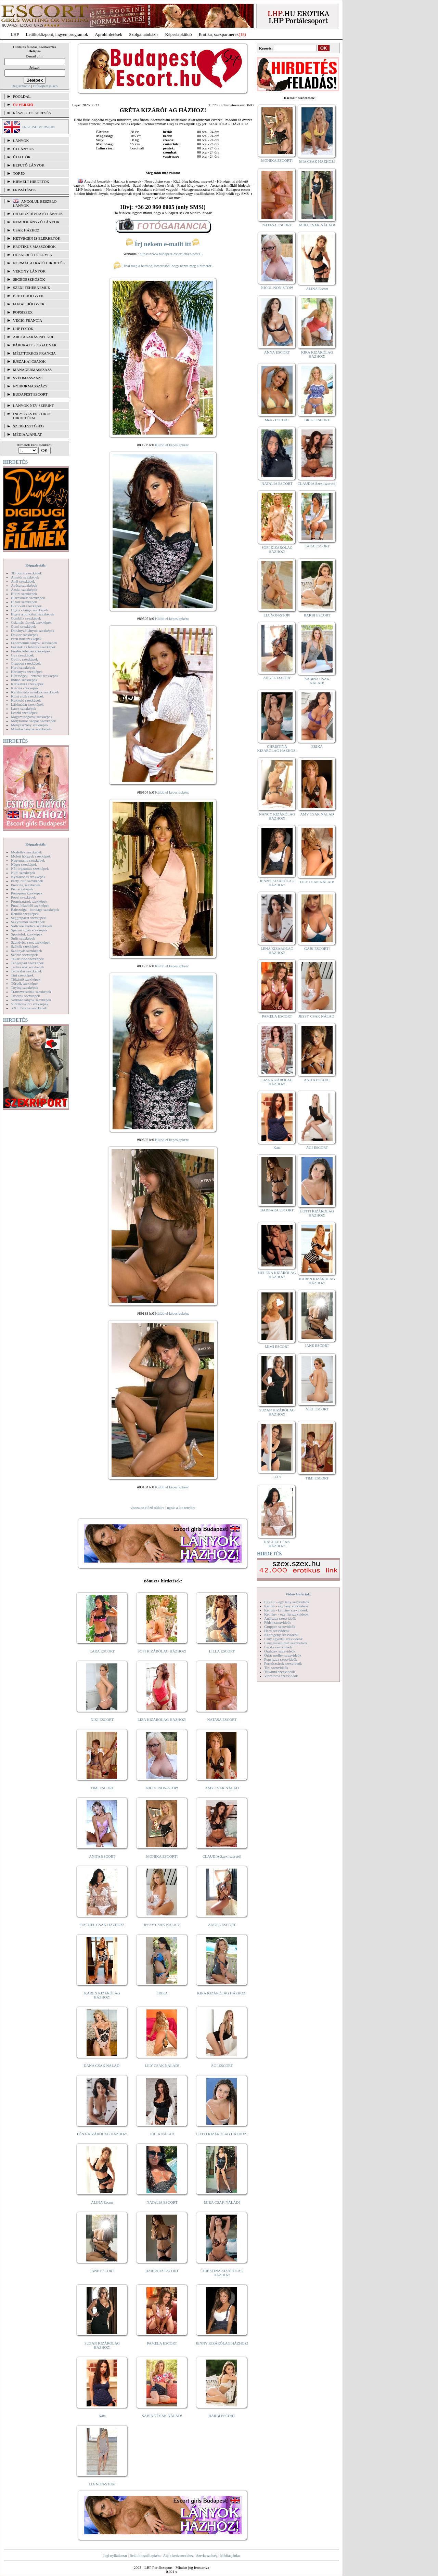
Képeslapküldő (178, 34)
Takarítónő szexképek (27, 959)
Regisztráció (21, 86)
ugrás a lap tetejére (181, 1507)
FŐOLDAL (21, 96)
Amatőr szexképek (25, 577)
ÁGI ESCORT (222, 2065)
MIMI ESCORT (277, 1346)
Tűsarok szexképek (25, 996)
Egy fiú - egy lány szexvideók (286, 1602)
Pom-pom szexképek (26, 893)
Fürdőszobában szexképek (31, 651)
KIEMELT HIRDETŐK (31, 182)
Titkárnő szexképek (25, 979)
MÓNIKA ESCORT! (162, 1856)
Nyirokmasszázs (30, 386)
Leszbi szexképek (24, 713)
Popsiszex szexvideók (280, 1659)
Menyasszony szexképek (29, 725)
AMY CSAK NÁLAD (222, 1788)
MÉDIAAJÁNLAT (27, 434)
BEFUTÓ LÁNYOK (28, 165)
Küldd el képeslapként (172, 445)
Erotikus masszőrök (34, 246)
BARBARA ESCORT (162, 2271)
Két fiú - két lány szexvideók (286, 1610)
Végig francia (27, 320)
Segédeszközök (29, 279)
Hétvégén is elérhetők (37, 238)
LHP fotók (23, 329)
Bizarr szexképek (24, 602)
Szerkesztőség (206, 2555)
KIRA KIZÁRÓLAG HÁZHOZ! (222, 1993)
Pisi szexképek (22, 889)
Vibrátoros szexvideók (281, 1676)
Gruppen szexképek (26, 663)
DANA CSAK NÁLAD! (101, 2065)
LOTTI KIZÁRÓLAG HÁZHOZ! (221, 2134)
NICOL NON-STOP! (162, 1788)
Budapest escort (30, 394)
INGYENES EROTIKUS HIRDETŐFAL (32, 416)
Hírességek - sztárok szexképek (34, 676)
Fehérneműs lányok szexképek (34, 643)
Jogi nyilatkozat (115, 2555)
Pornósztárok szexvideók (283, 1663)
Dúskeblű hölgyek (32, 255)
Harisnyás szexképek (27, 671)
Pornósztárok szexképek (29, 901)
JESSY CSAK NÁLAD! (162, 1925)
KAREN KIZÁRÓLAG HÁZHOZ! (102, 1995)
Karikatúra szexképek (27, 684)
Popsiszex (23, 312)
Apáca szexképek (24, 585)
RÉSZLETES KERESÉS (32, 113)
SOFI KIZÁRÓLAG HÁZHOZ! (162, 1651)
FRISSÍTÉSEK (24, 190)
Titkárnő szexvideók (279, 1672)
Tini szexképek (22, 975)
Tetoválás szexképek (26, 971)
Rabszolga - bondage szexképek (35, 909)
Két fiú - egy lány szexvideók (286, 1606)
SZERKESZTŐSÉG (28, 426)
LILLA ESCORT (222, 1651)
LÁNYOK (21, 140)
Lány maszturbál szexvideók (285, 1643)
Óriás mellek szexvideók (282, 1655)
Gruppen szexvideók (279, 1626)
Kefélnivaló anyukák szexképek (35, 692)
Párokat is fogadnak (35, 345)
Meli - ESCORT (277, 420)
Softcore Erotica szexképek (31, 926)
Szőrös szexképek (24, 955)
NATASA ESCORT (221, 1719)
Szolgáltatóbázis (143, 34)
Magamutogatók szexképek (31, 717)
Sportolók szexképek (26, 934)
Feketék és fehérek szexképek (33, 647)
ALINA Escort (102, 2202)
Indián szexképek (24, 680)
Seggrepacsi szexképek (28, 918)
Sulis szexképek (23, 938)
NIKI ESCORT (102, 1719)
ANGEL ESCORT (222, 1925)
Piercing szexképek (25, 885)
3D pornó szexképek (26, 573)
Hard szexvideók (276, 1631)
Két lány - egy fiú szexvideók (286, 1614)
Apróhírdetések (108, 34)
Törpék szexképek (24, 983)
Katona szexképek (24, 688)
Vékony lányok (29, 271)
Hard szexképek (23, 667)
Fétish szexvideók (277, 1622)
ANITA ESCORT (102, 1856)
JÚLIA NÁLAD (162, 2134)
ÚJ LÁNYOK (23, 149)
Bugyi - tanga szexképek (29, 610)
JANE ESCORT (102, 2271)
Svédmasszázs (27, 378)
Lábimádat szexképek (27, 704)
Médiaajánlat (230, 2555)
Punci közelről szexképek (30, 905)
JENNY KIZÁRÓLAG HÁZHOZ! (222, 2343)
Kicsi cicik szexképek (27, 696)
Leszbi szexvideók (278, 1647)
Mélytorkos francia (34, 353)
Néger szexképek (24, 864)
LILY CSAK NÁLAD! (162, 2065)
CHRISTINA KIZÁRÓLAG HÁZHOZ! (222, 2273)
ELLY (277, 1477)
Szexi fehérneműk (31, 288)
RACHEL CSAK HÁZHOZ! (102, 1925)
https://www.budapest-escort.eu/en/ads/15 (171, 254)
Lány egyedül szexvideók (283, 1639)
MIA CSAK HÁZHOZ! (317, 161)
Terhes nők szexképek (27, 967)
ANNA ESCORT (277, 352)
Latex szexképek (23, 708)
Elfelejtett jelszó (45, 86)
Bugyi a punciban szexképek (32, 614)
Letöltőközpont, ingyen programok (57, 34)
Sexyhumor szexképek (28, 922)
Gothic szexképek (24, 659)
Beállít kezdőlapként (145, 2555)
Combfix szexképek (26, 618)
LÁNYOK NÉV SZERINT (33, 405)
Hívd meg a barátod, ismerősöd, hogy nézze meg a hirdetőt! (162, 266)
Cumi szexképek (23, 626)
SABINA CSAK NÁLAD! (162, 2416)
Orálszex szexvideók (279, 1651)
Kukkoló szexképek (26, 700)
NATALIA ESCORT (161, 2202)
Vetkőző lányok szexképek (31, 1000)
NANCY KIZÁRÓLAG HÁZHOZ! (277, 816)
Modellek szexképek (26, 852)
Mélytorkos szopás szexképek (33, 721)
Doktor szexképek (24, 635)
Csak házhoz (26, 230)
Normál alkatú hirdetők (39, 263)
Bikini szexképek (24, 594)
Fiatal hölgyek (29, 304)
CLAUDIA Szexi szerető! (222, 1856)
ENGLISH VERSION (38, 127)
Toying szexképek (24, 987)
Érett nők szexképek (26, 639)
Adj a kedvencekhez (178, 2555)
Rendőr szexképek (25, 914)
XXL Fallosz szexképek (29, 1008)
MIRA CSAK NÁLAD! (222, 2202)
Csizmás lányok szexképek (31, 622)
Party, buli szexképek (27, 881)
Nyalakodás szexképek (28, 877)
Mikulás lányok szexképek (31, 729)
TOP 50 (19, 173)
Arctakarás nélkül (33, 337)
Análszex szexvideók (280, 1618)
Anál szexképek (23, 581)
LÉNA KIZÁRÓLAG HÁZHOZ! (102, 2134)
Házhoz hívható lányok (38, 214)
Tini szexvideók (276, 1667)
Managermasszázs (32, 370)
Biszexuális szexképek (28, 598)
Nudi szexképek (23, 873)
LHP (15, 34)
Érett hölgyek (28, 296)
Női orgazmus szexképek (30, 868)
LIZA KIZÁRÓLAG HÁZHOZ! (162, 1719)
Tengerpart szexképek (27, 963)
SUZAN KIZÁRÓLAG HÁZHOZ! (102, 2345)
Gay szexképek (22, 655)
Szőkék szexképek (25, 946)
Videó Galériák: (298, 1594)
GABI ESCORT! (317, 948)
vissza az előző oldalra (147, 1507)
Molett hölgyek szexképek (31, 856)
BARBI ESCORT (222, 2416)
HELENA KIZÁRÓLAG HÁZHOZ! (277, 1275)
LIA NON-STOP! (102, 2484)
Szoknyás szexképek (26, 950)
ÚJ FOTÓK (22, 157)
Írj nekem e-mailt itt (162, 244)
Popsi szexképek (23, 897)
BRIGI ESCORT (317, 420)
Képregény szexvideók (281, 1635)
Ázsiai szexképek (24, 589)
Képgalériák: (36, 565)
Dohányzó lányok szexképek (32, 630)
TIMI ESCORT (102, 1788)
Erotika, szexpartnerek (219, 34)
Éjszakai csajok (29, 361)
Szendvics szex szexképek (30, 942)
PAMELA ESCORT (162, 2343)
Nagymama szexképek (28, 860)
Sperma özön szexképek (29, 930)
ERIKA (162, 1993)
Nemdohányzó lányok (36, 222)
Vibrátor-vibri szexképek (29, 1004)
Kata (102, 2416)
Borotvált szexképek (26, 606)
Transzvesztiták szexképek (31, 992)
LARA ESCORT (102, 1651)
